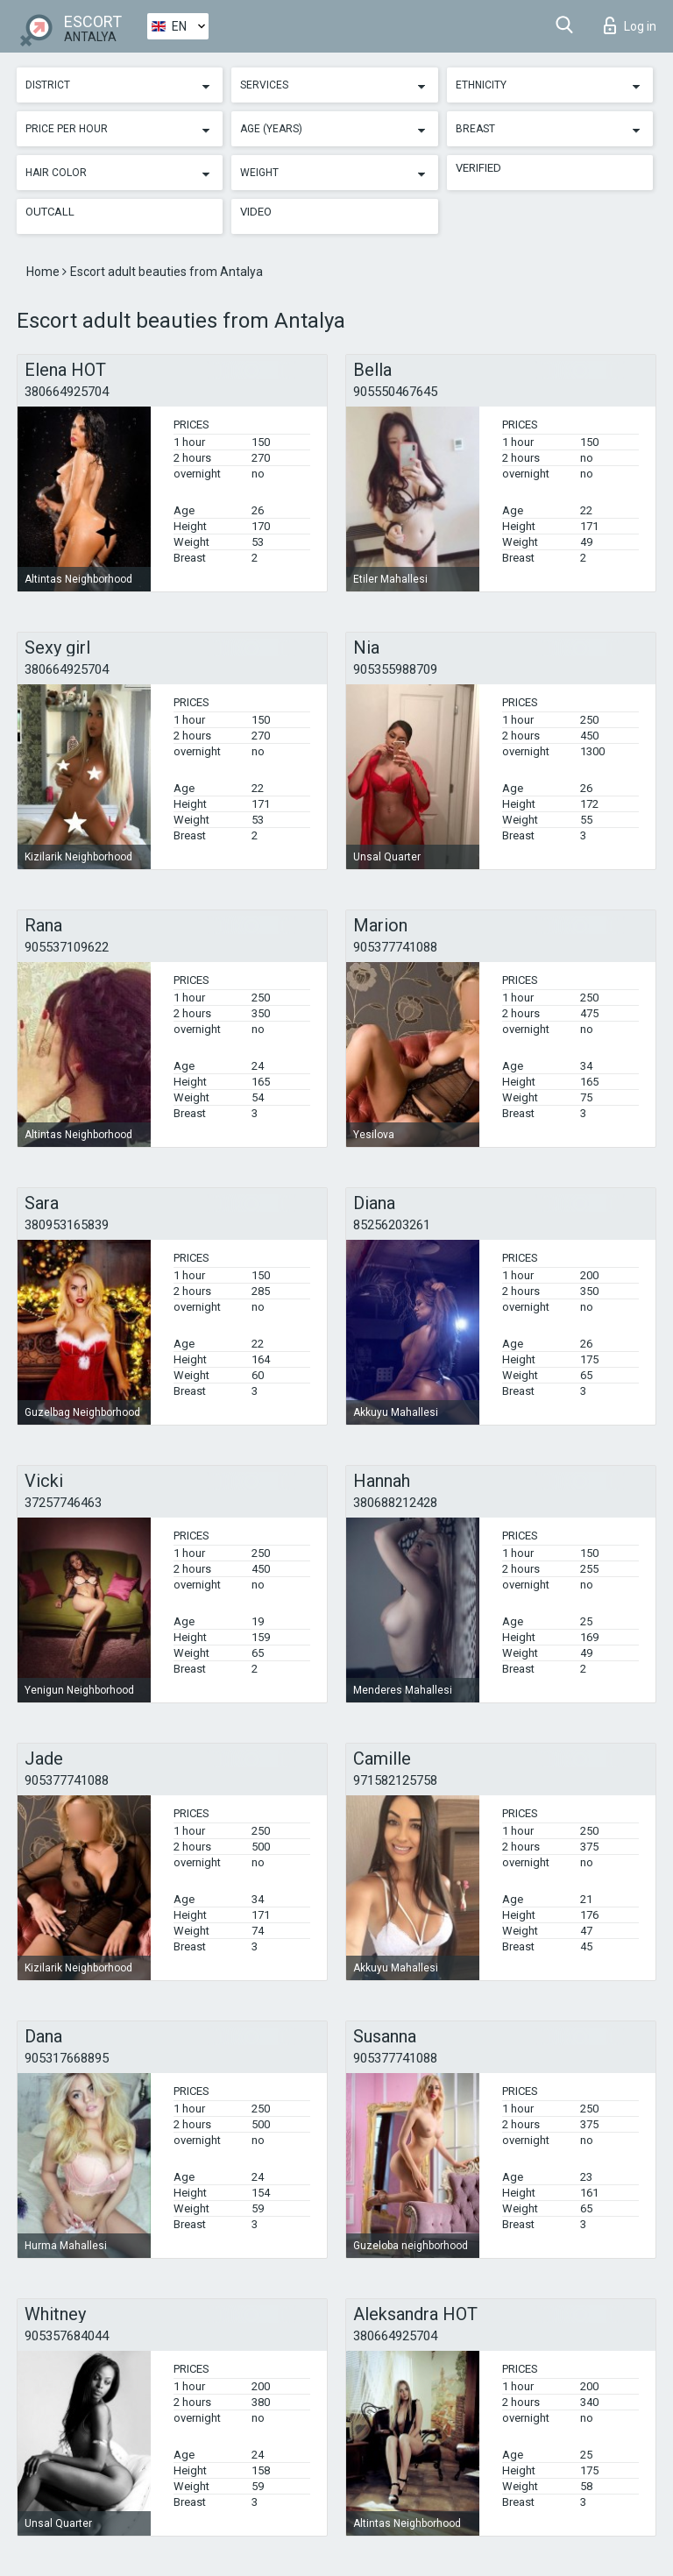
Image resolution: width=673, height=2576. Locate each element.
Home (44, 272)
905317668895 (67, 2058)
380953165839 (67, 1225)
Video (256, 211)
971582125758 (395, 1780)
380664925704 (67, 392)
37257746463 (63, 1503)
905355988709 (395, 669)
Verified (478, 167)
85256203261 (391, 1225)
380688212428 (395, 1503)
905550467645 (395, 392)
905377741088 (395, 947)
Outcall (49, 211)
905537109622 (67, 947)
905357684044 (67, 2336)
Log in (630, 25)
